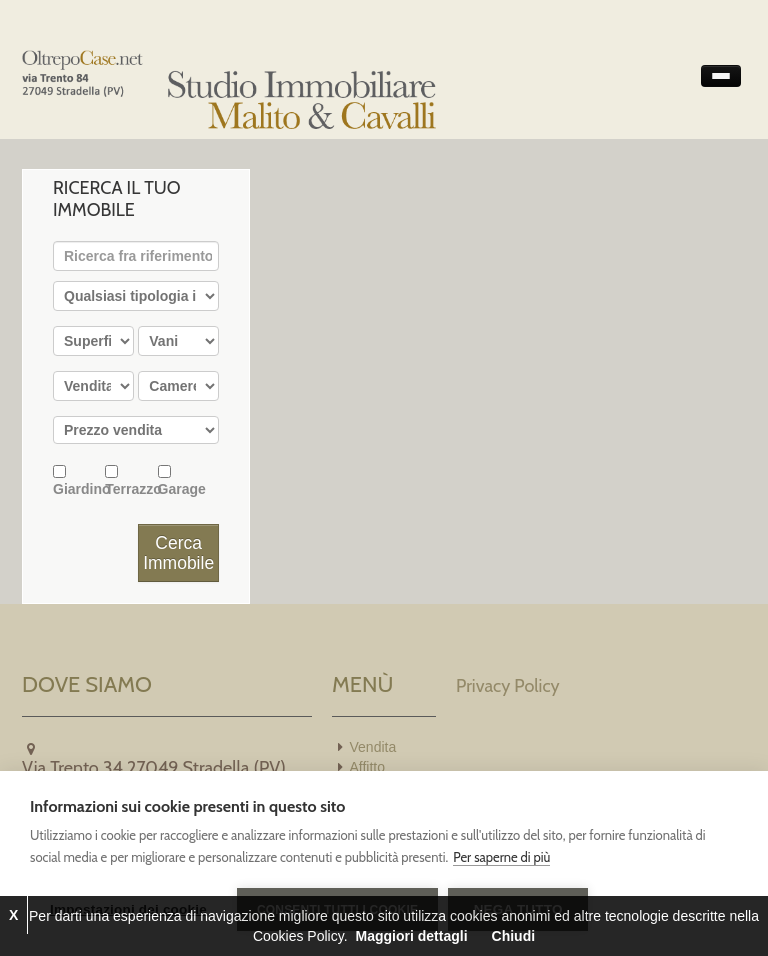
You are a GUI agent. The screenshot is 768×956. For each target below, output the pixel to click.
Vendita (373, 747)
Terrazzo (131, 480)
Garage (182, 480)
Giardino (79, 480)
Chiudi (514, 936)
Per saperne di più (501, 857)
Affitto (368, 767)
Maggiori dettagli (412, 936)
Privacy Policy (508, 686)
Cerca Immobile (178, 553)
